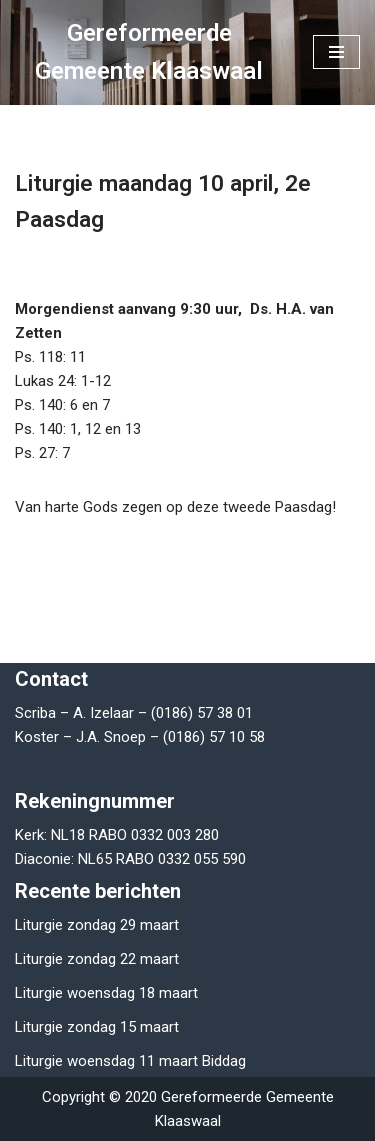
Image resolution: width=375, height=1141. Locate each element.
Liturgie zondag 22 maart (97, 959)
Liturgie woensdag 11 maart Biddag (130, 1061)
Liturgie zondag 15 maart (97, 1027)
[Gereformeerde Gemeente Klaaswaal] (149, 52)
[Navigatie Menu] (336, 52)
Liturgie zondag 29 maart (97, 925)
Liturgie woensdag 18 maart (106, 993)
